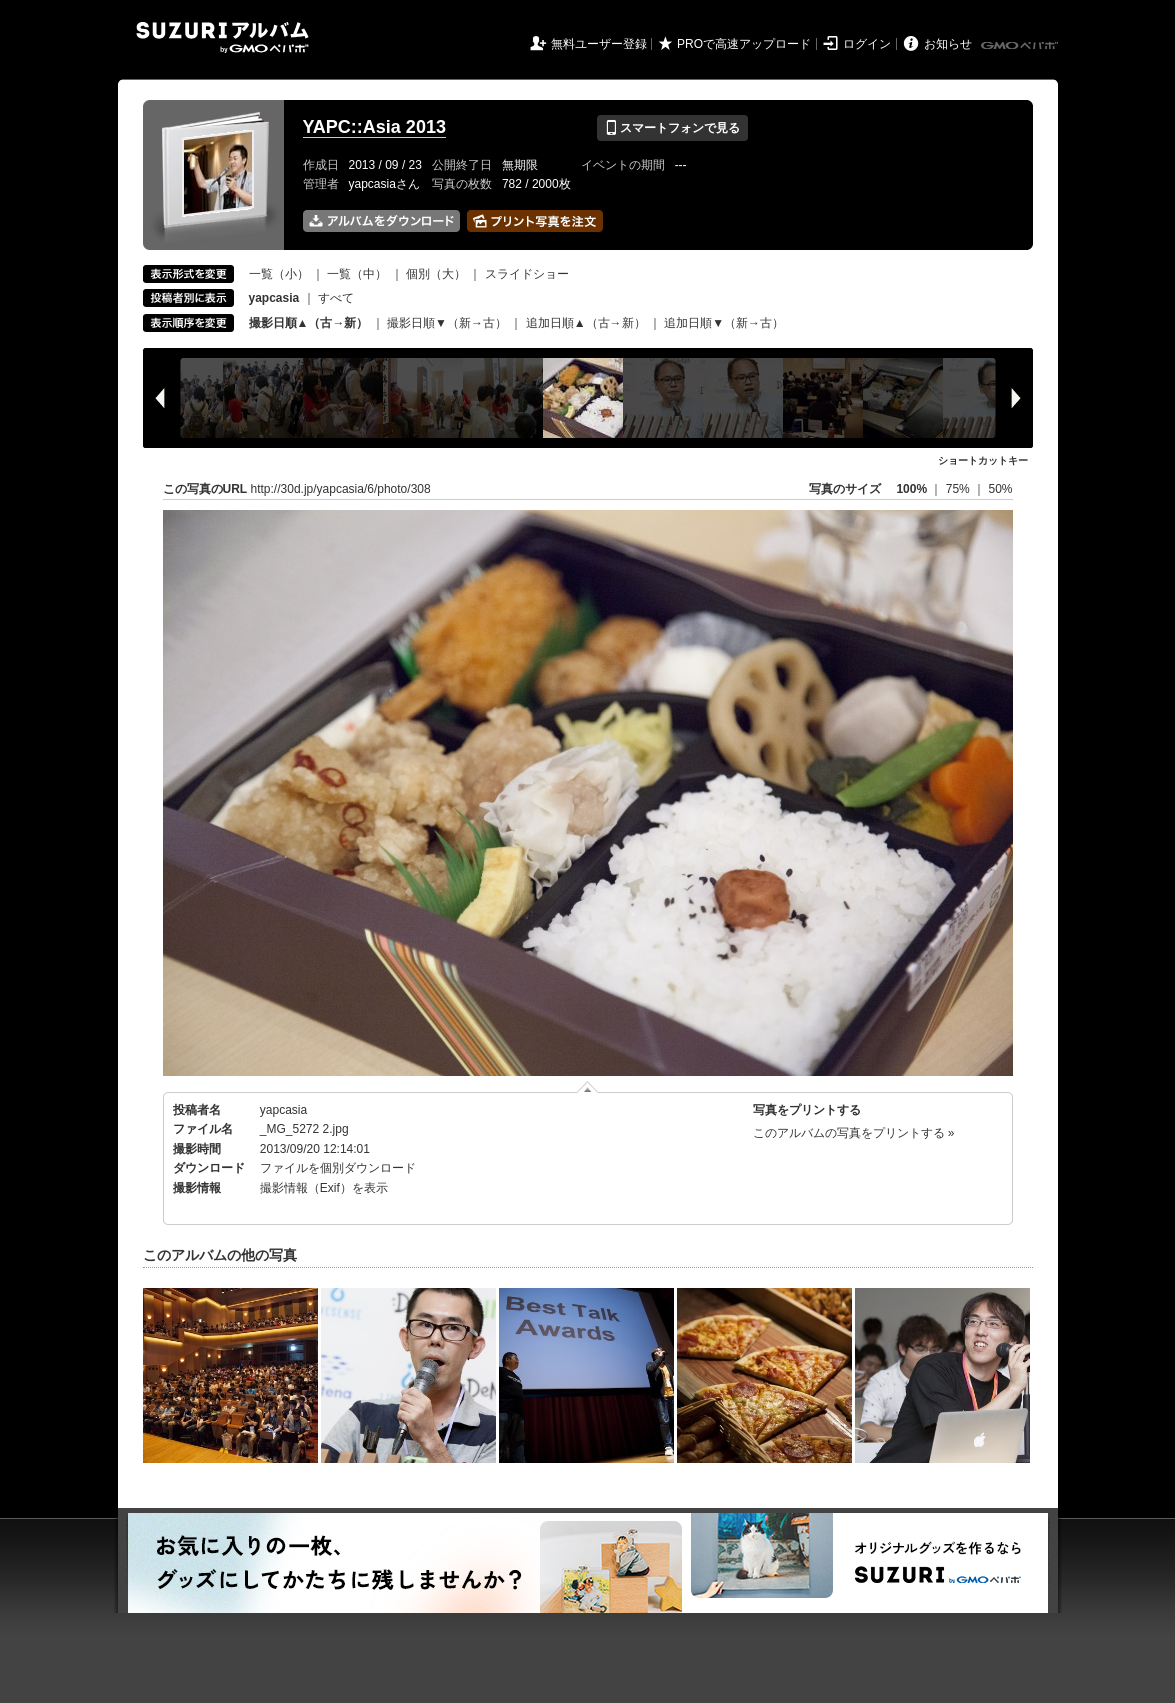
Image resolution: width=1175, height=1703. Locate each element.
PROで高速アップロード (744, 44)
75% (959, 489)
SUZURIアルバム (222, 37)
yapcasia (283, 1110)
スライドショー (527, 274)
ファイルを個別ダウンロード (338, 1168)
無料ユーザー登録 (599, 44)
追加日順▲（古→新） (586, 323)
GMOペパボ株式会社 (1021, 46)
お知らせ (948, 44)
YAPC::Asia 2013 (374, 127)
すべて (336, 298)
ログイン (867, 44)
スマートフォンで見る (672, 128)
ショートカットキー (983, 460)
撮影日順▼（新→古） (447, 323)
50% (1000, 489)
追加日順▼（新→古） (724, 323)
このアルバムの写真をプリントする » (854, 1133)
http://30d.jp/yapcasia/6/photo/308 (341, 489)
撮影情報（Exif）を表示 (324, 1188)
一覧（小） (279, 274)
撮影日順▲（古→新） (309, 323)
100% (911, 489)
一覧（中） (357, 274)
